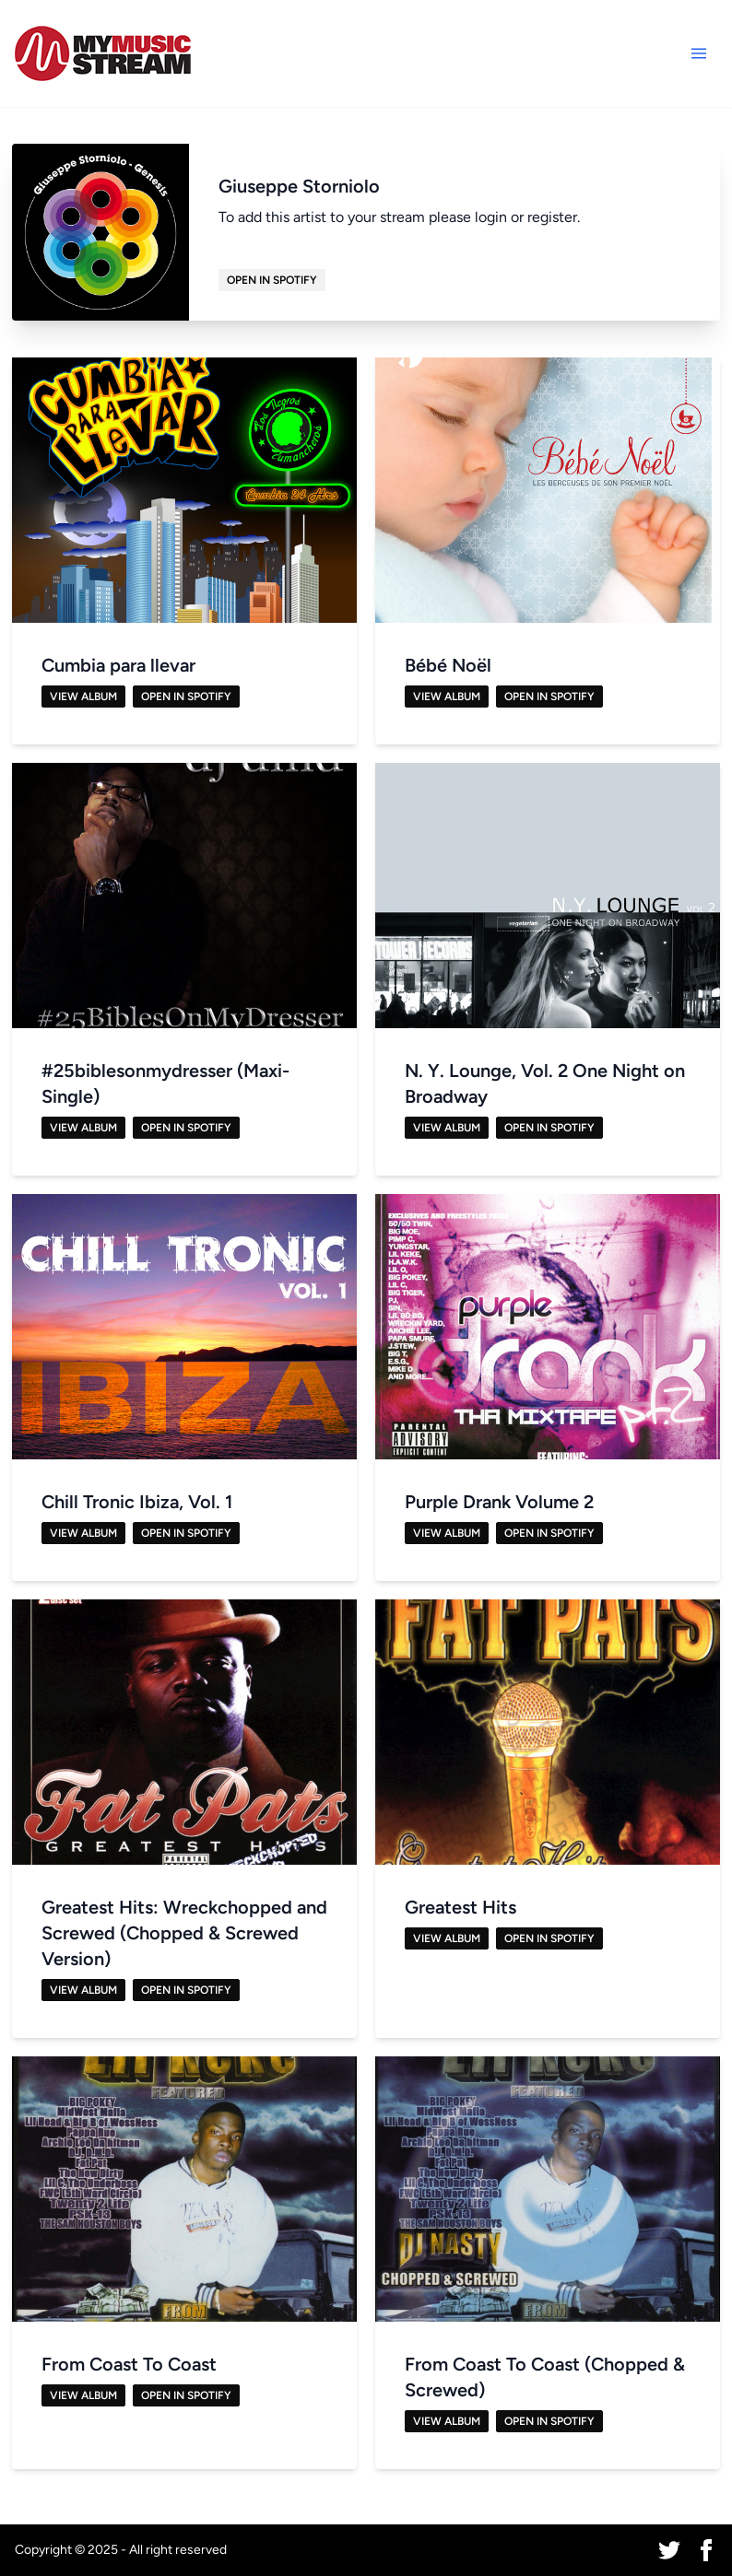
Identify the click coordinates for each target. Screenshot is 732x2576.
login (491, 217)
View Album (83, 696)
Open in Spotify (272, 280)
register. (553, 217)
